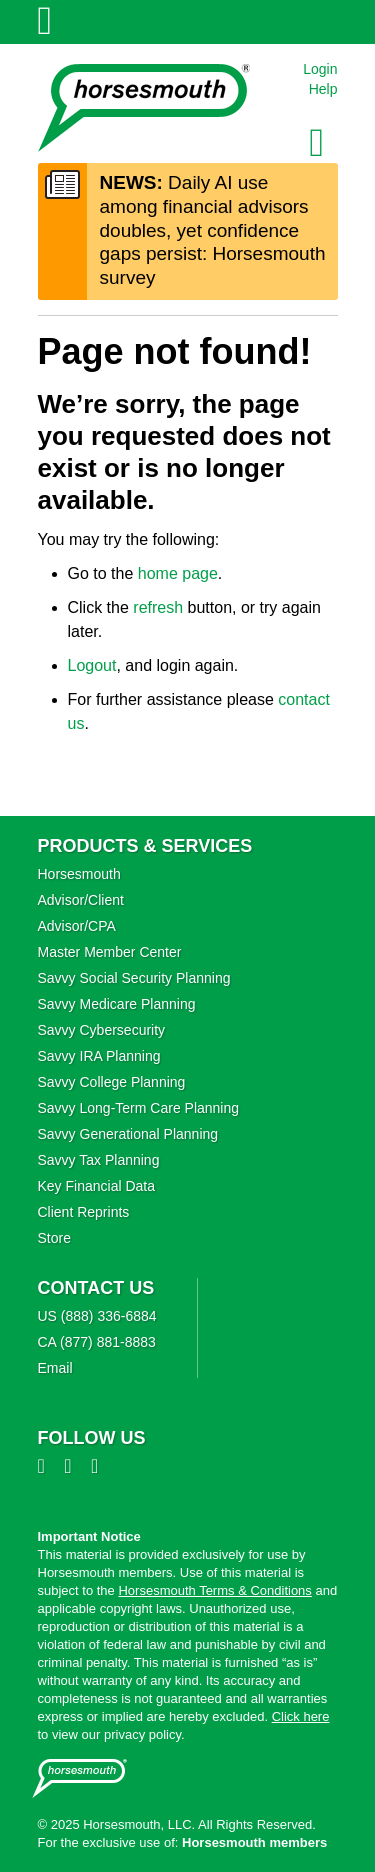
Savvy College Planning (112, 1082)
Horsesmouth (79, 874)
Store (54, 1238)
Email (55, 1368)
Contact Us (96, 1288)
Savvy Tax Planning (99, 1160)
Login (320, 69)
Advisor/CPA (77, 926)
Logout (92, 665)
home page (178, 573)
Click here (301, 1716)
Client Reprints (84, 1212)
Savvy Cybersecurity (102, 1030)
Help (323, 89)
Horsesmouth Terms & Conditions (214, 1590)
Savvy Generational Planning (128, 1134)
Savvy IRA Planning (99, 1056)
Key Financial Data (97, 1186)
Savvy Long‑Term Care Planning (139, 1108)
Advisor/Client (81, 900)
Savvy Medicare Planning (117, 1004)
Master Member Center (110, 952)
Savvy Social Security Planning (134, 978)
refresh (158, 607)
